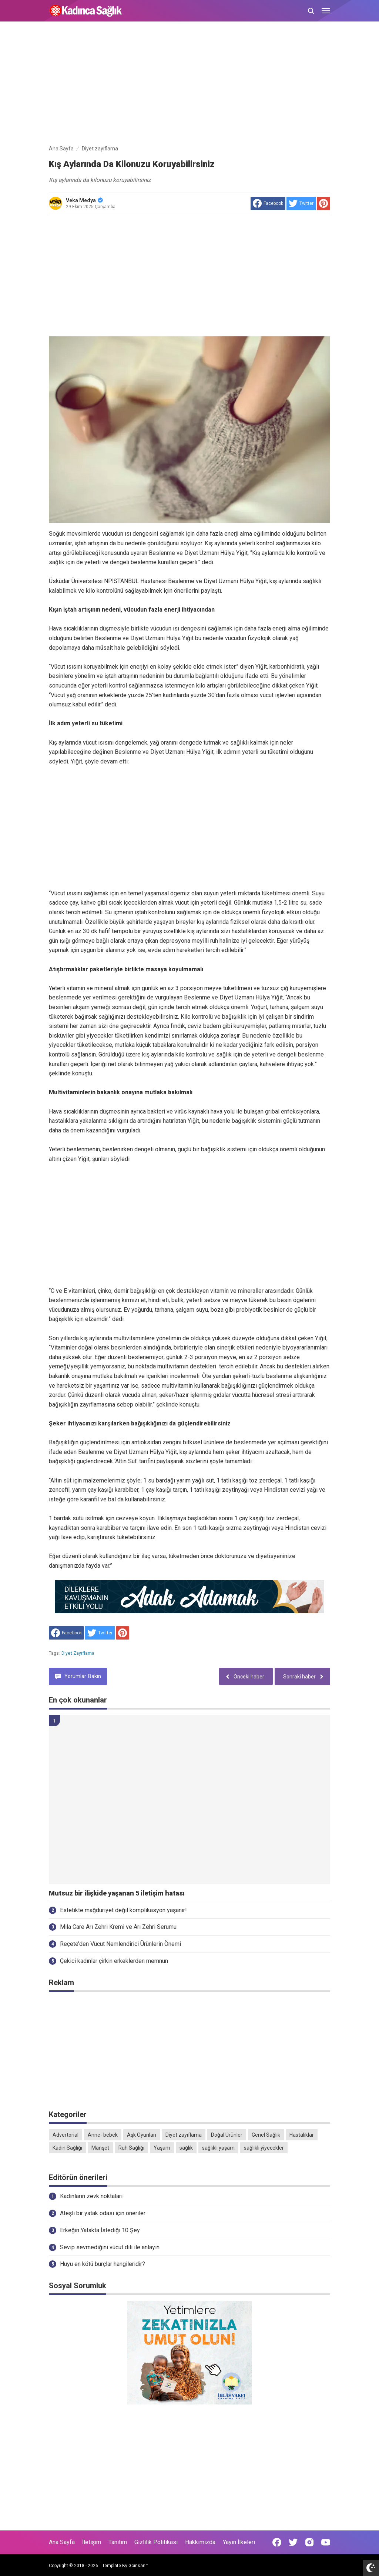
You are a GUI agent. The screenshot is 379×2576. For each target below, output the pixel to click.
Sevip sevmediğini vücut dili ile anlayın (110, 2247)
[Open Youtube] (325, 2542)
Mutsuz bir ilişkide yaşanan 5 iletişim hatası (117, 1893)
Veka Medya (84, 200)
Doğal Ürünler (226, 2135)
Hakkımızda (200, 2542)
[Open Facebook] (276, 2542)
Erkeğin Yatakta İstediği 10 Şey (100, 2230)
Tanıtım (117, 2542)
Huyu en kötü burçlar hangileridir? (102, 2263)
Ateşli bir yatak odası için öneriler (102, 2213)
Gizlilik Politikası (156, 2542)
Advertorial (65, 2135)
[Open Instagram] (309, 2542)
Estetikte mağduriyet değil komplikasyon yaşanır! (123, 1910)
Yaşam (162, 2148)
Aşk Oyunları (141, 2135)
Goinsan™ (138, 2565)
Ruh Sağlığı (131, 2148)
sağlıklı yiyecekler (264, 2148)
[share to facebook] (268, 203)
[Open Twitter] (293, 2542)
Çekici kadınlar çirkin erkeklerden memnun (114, 1960)
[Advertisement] (189, 84)
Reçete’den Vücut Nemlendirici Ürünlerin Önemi (120, 1943)
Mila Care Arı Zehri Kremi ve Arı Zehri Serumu (118, 1926)
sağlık (186, 2148)
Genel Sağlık (266, 2135)
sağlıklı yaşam (218, 2148)
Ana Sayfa (62, 2542)
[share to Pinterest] (323, 203)
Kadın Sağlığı (67, 2148)
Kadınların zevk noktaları (91, 2196)
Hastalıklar (301, 2135)
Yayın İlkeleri (239, 2542)
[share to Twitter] (301, 203)
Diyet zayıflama (77, 1653)
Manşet (100, 2148)
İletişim (91, 2542)
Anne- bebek (103, 2135)
